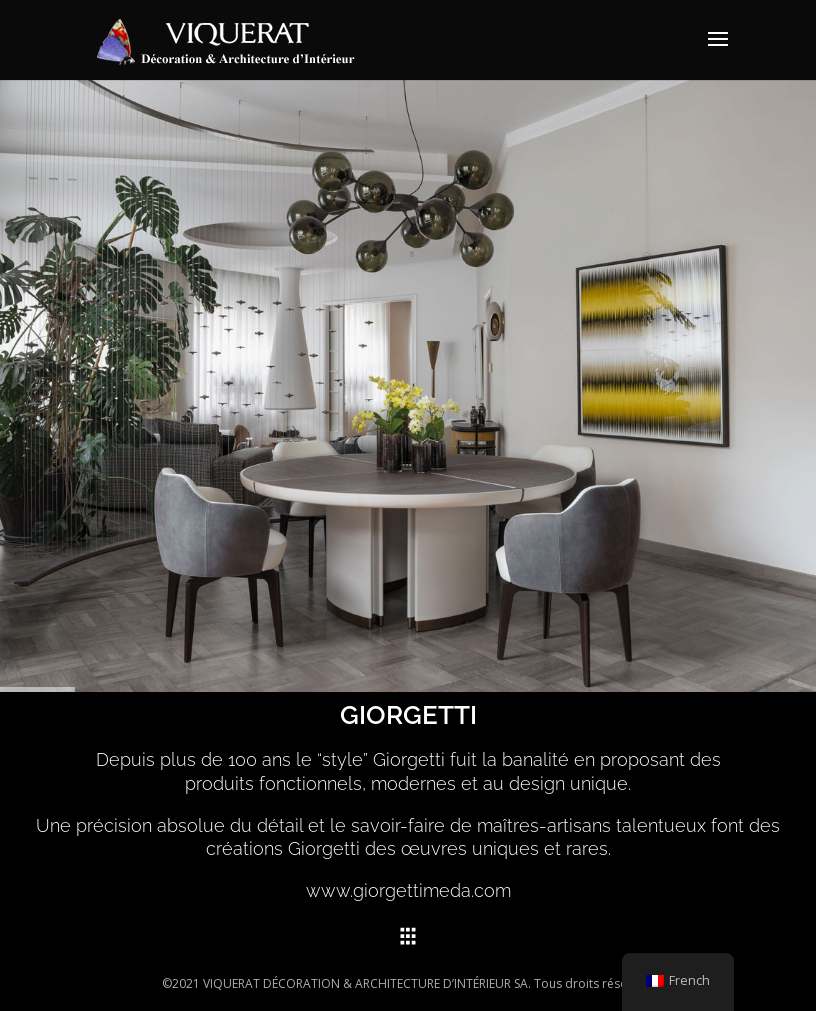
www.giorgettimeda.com (408, 890)
